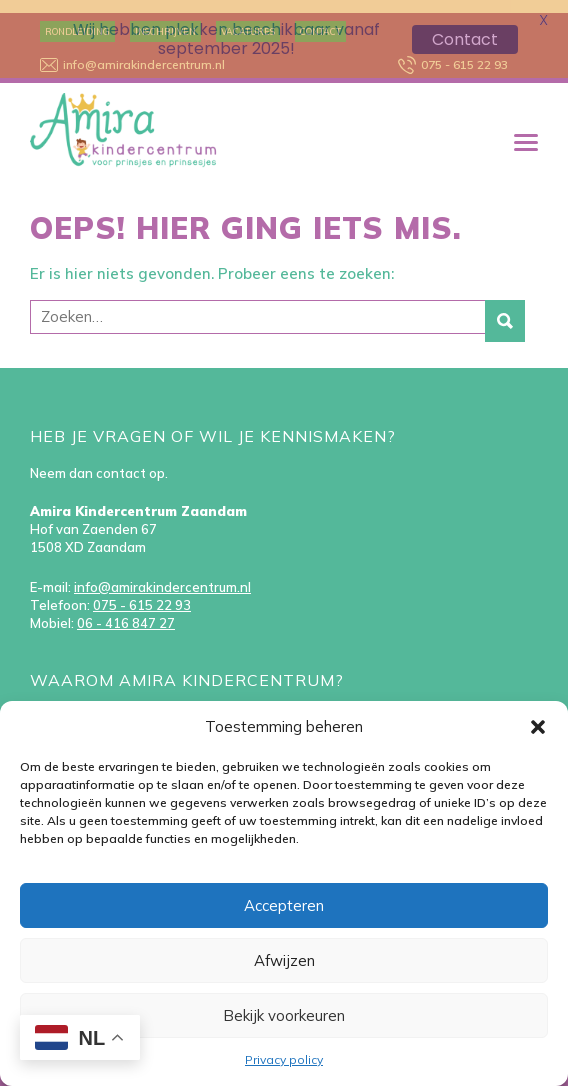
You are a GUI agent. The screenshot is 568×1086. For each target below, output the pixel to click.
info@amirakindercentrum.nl (162, 575)
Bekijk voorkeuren (284, 1015)
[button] (538, 727)
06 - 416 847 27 (126, 611)
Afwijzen (284, 960)
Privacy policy (284, 1059)
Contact (465, 39)
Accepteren (284, 905)
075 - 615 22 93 (142, 593)
